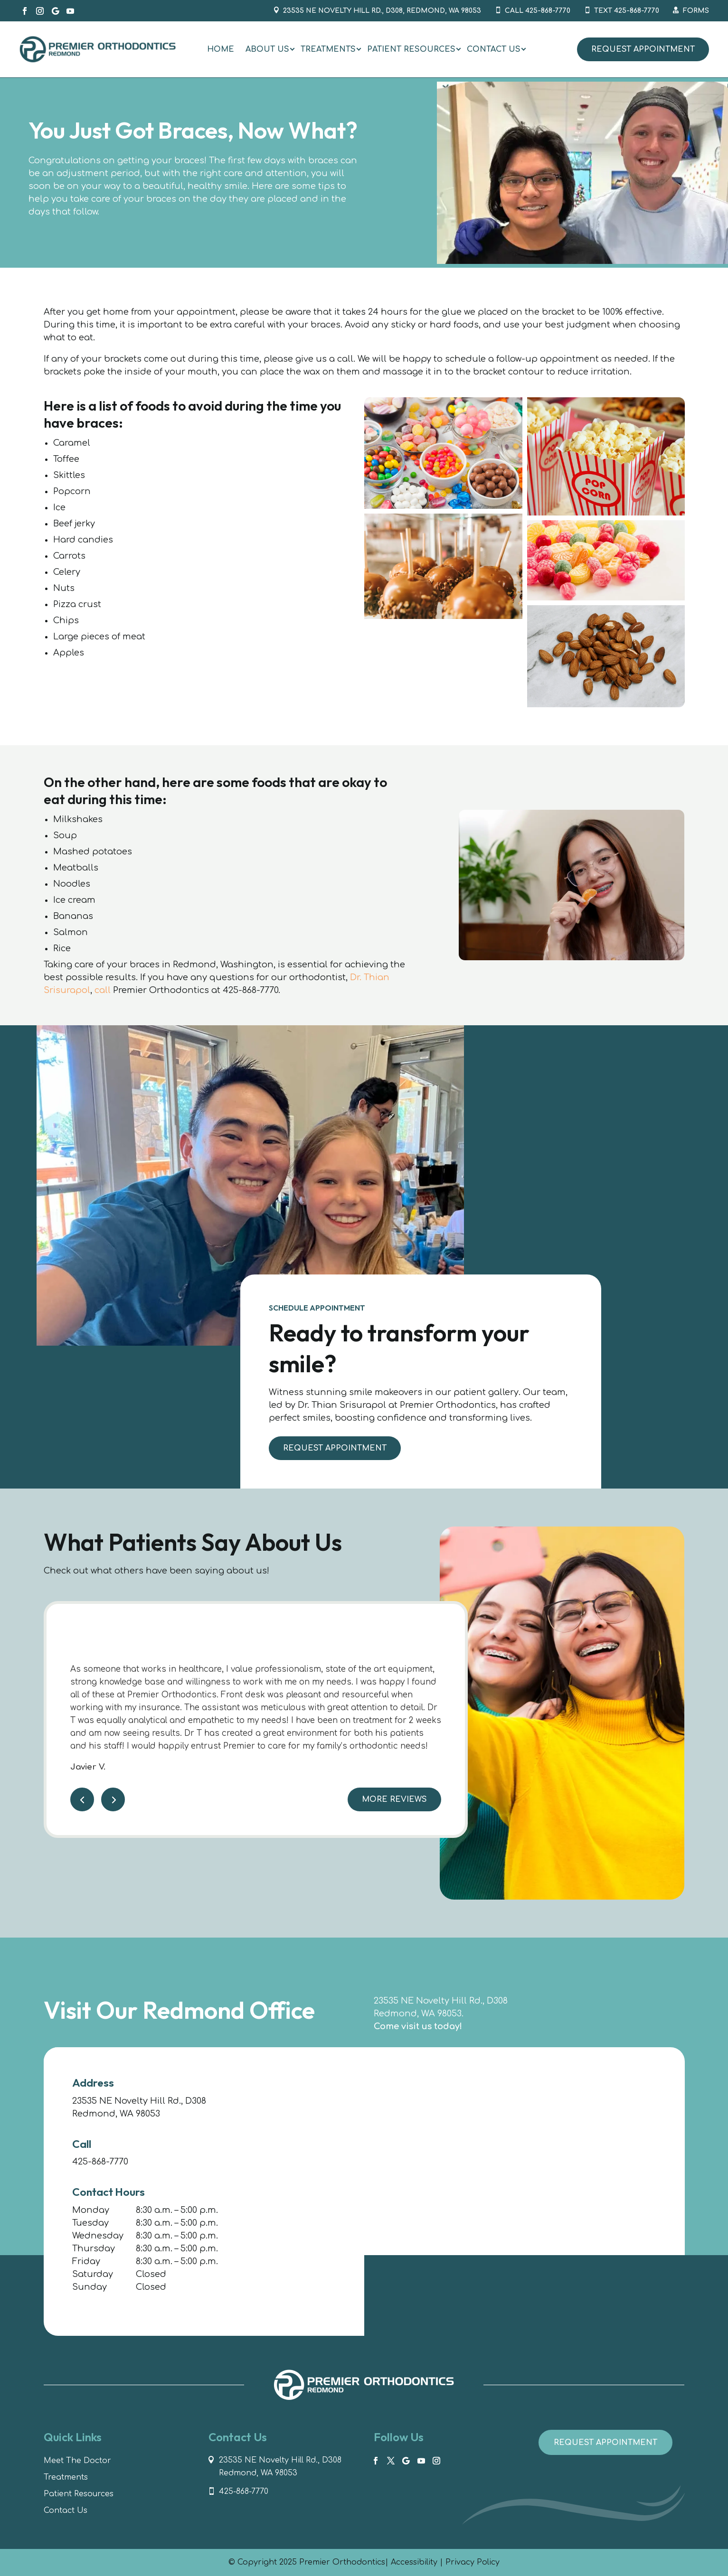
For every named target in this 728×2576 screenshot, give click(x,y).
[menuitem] (220, 49)
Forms (696, 10)
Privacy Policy (472, 2562)
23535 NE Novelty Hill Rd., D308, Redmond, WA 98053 (382, 10)
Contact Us (65, 2510)
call (103, 990)
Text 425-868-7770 (626, 10)
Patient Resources (78, 2494)
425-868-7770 (100, 2161)
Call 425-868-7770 (537, 10)
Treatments (66, 2477)
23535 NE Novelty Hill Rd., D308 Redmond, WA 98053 (280, 2466)
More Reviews (394, 1811)
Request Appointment (643, 49)
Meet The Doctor (77, 2460)
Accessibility (414, 2562)
